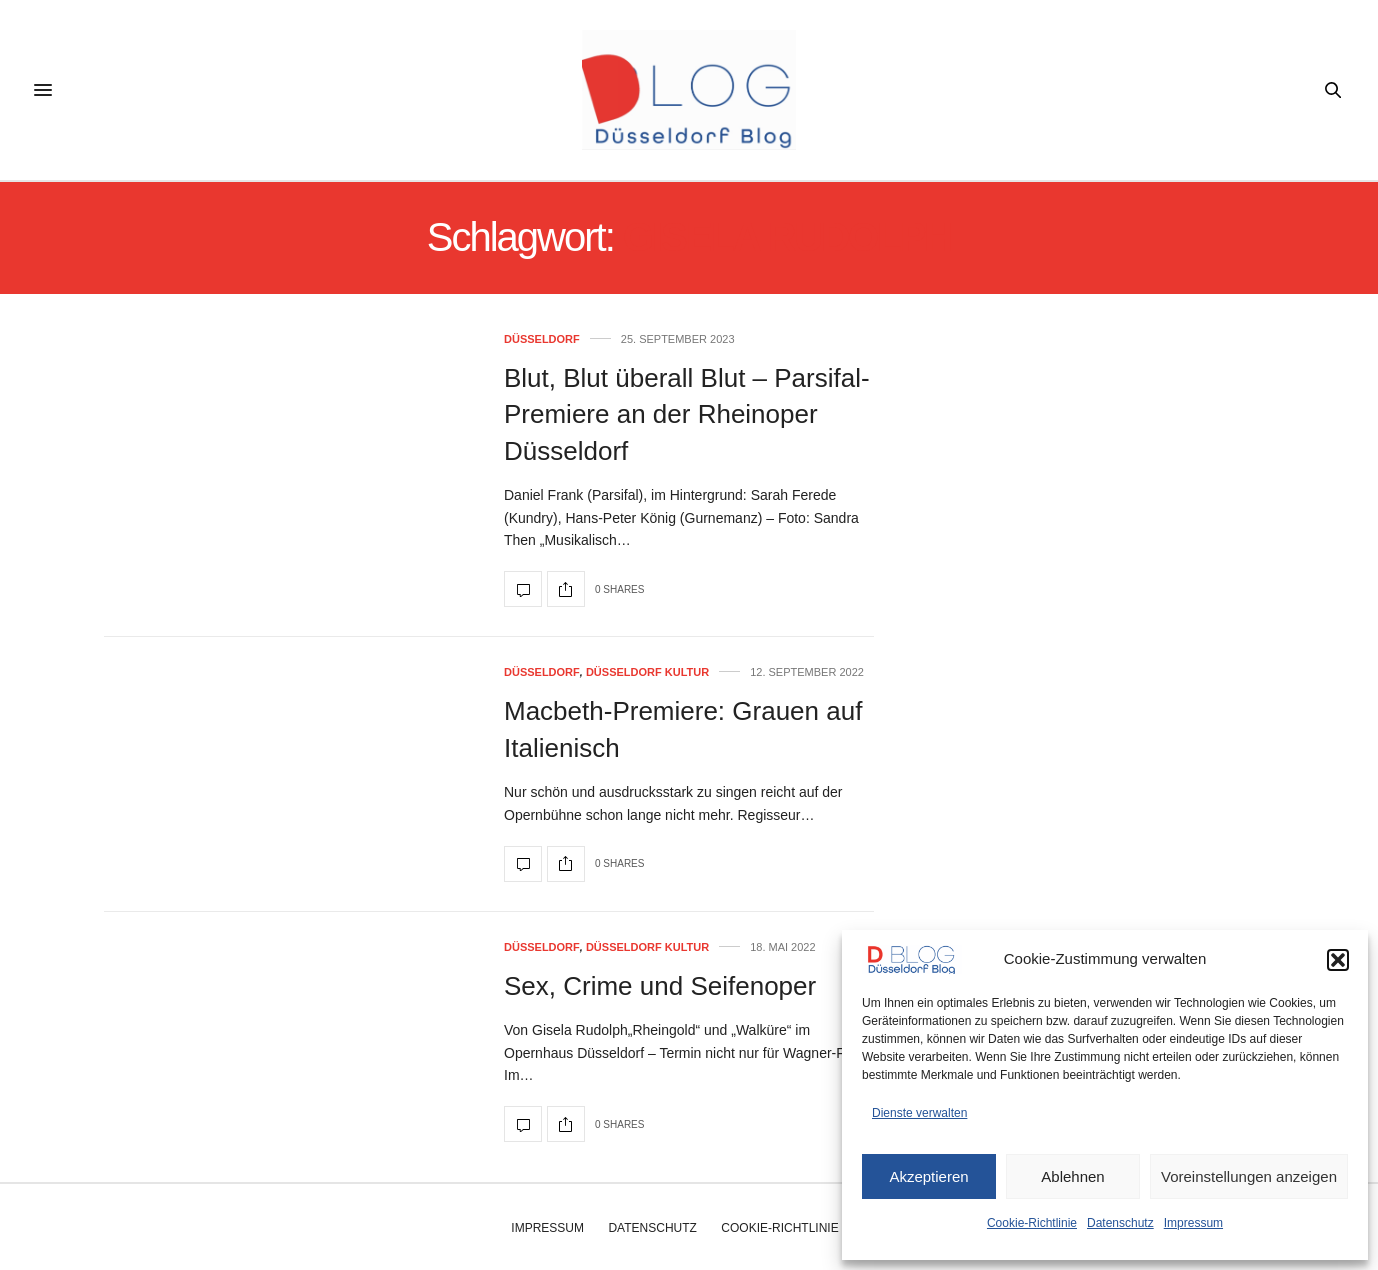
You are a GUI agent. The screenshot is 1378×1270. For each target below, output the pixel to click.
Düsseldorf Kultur (647, 672)
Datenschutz (1120, 1223)
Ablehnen (1072, 1176)
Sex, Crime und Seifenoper (660, 986)
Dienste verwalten (919, 1113)
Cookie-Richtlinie (1032, 1223)
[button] (1338, 960)
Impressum (1193, 1223)
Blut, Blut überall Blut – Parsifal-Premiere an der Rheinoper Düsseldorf (687, 414)
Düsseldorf (542, 339)
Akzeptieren (928, 1176)
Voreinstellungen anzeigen (1249, 1176)
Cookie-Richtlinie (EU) (793, 1228)
